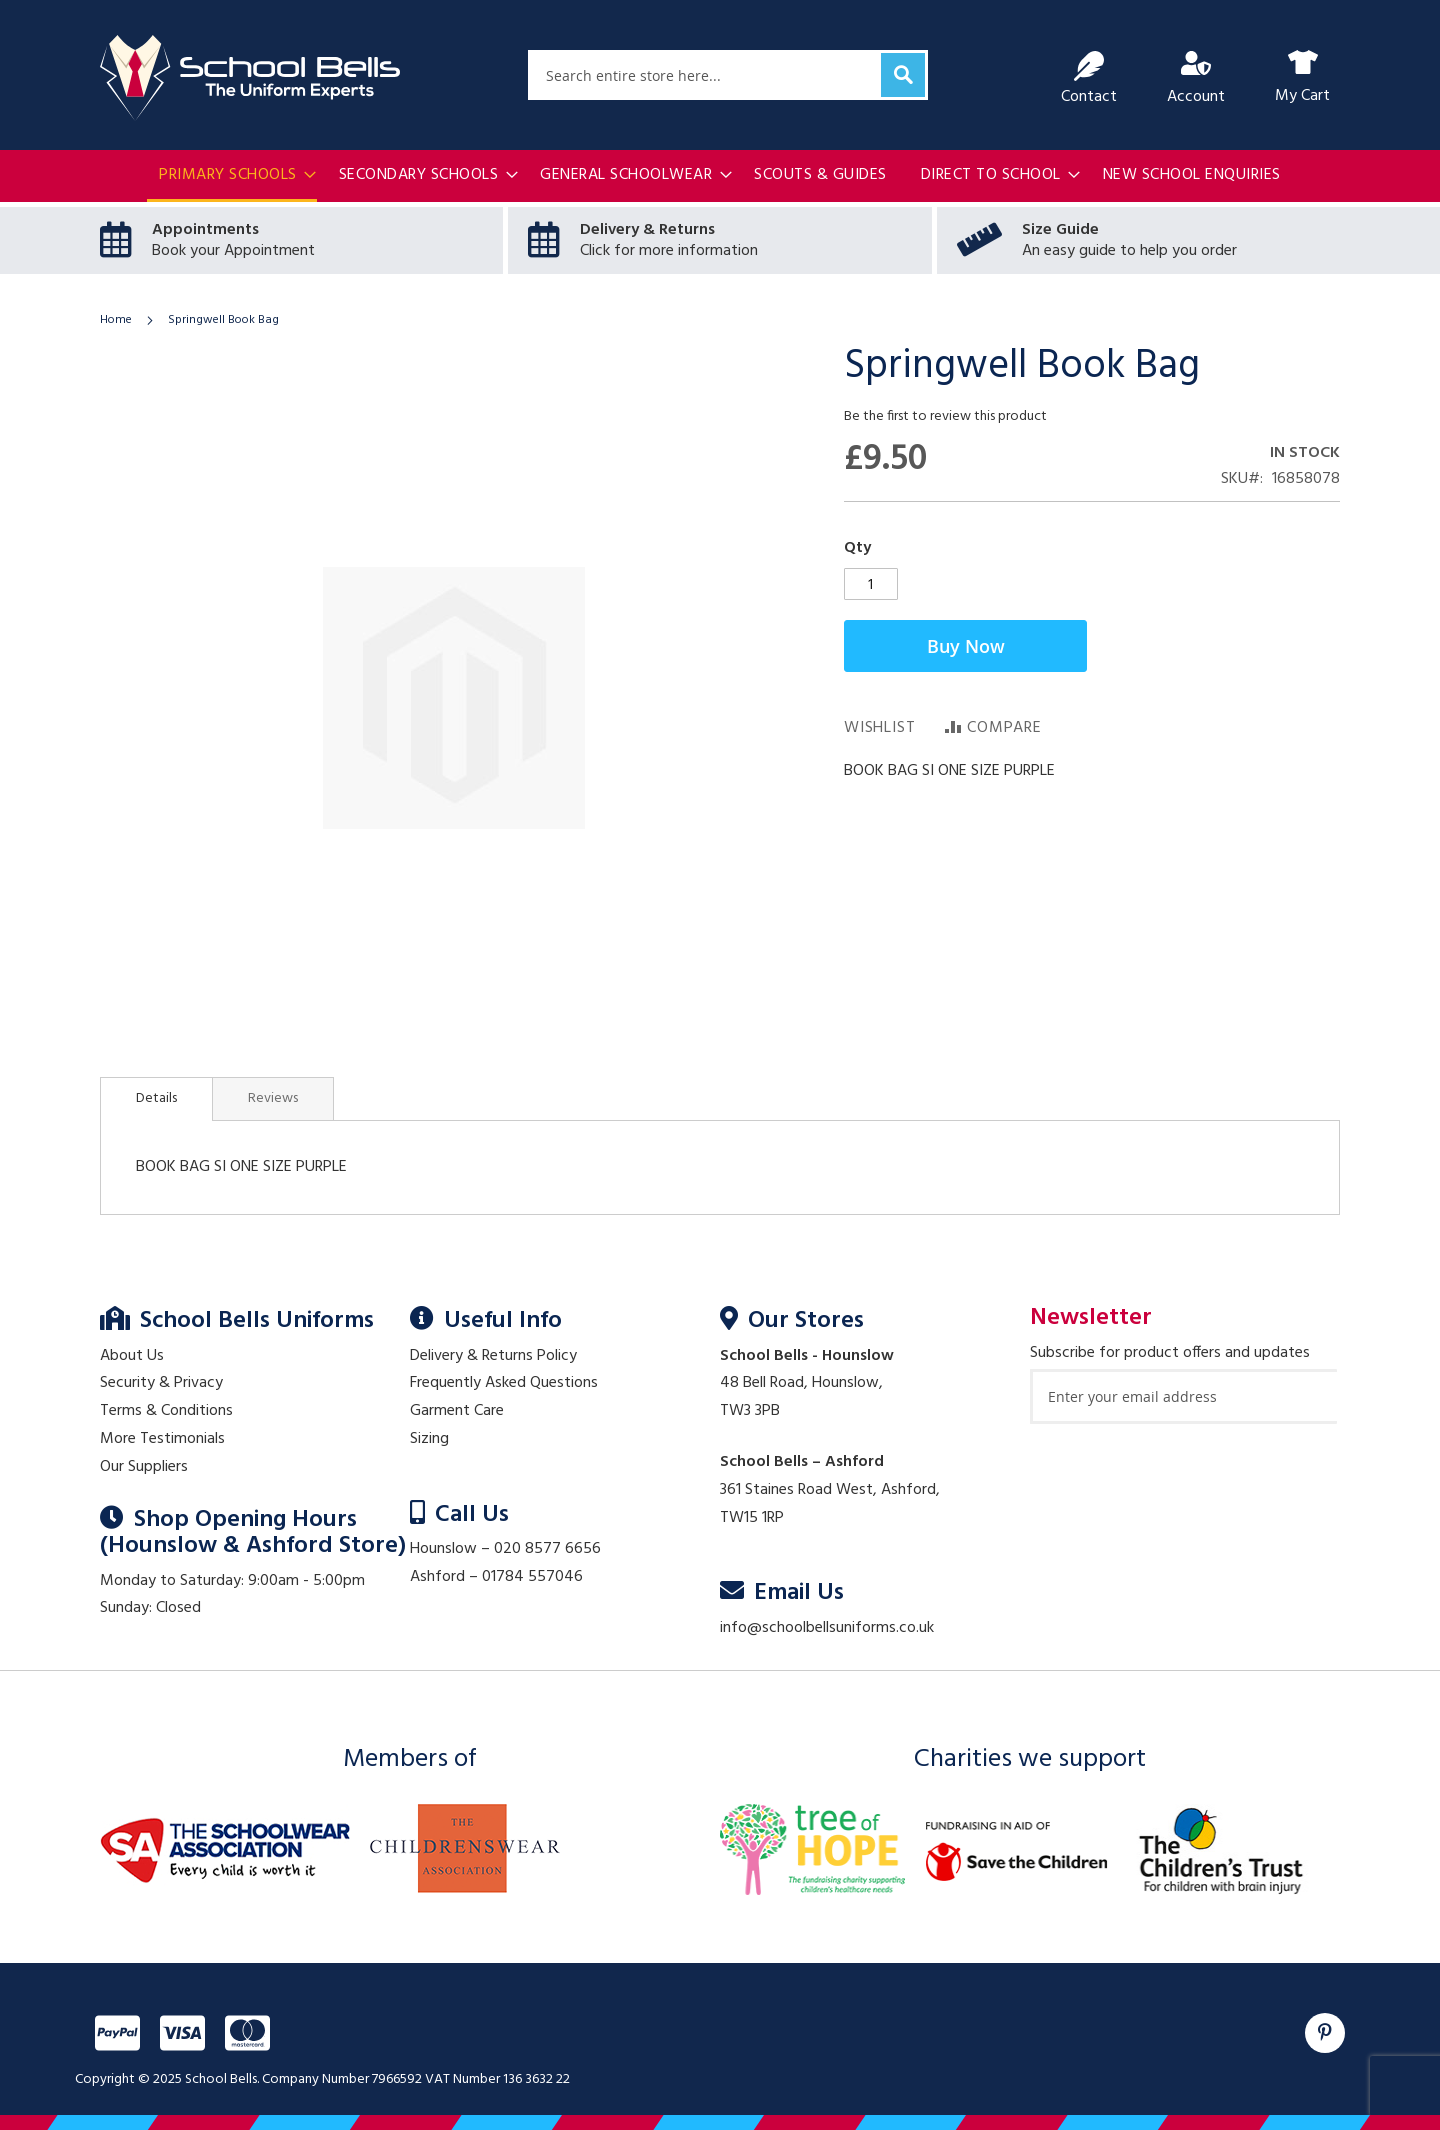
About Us (132, 1356)
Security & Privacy (161, 1383)
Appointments (205, 230)
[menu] (720, 177)
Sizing (429, 1439)
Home (116, 320)
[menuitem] (232, 177)
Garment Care (457, 1411)
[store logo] (250, 78)
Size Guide (1060, 230)
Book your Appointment (233, 251)
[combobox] (728, 75)
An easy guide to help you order (1129, 251)
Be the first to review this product (945, 416)
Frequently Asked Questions (504, 1383)
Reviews (273, 1098)
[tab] (156, 1099)
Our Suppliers (144, 1467)
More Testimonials (162, 1439)
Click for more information (669, 251)
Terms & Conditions (166, 1411)
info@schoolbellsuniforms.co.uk (827, 1628)
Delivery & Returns (647, 230)
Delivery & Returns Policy (493, 1356)
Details (156, 1098)
